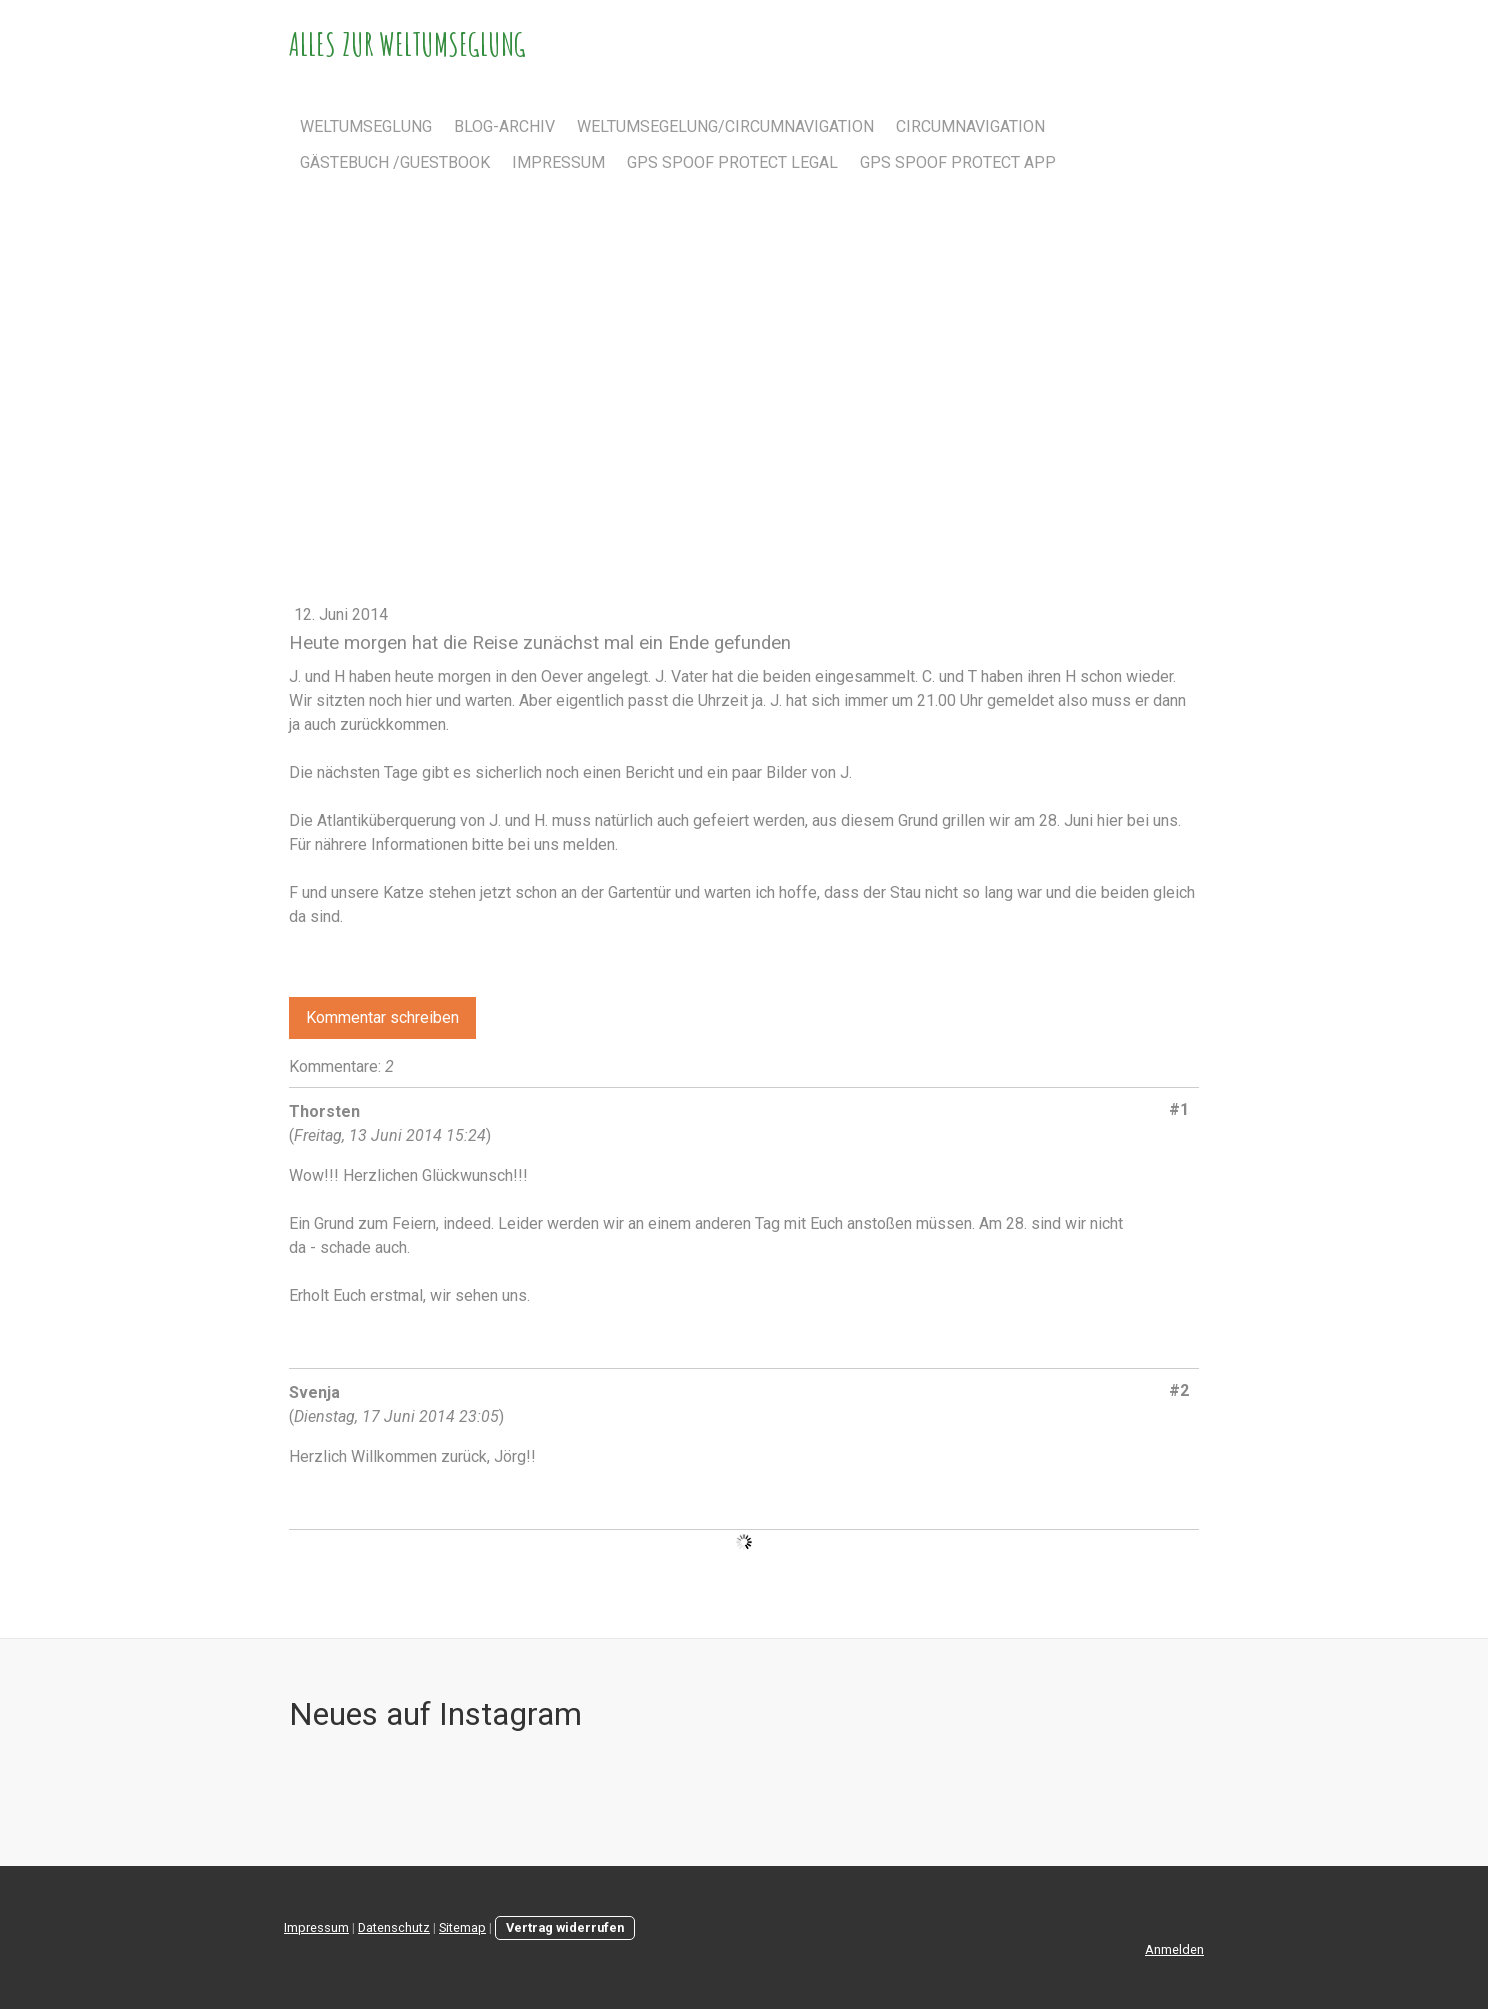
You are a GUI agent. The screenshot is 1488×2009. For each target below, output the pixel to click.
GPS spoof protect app (958, 162)
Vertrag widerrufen (565, 1927)
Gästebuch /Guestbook (395, 162)
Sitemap (462, 1927)
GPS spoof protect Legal (732, 162)
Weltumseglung (366, 126)
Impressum (558, 162)
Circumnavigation (970, 126)
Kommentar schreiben (382, 1017)
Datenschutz (394, 1927)
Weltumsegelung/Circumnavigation (725, 126)
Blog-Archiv (504, 126)
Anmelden (1174, 1949)
